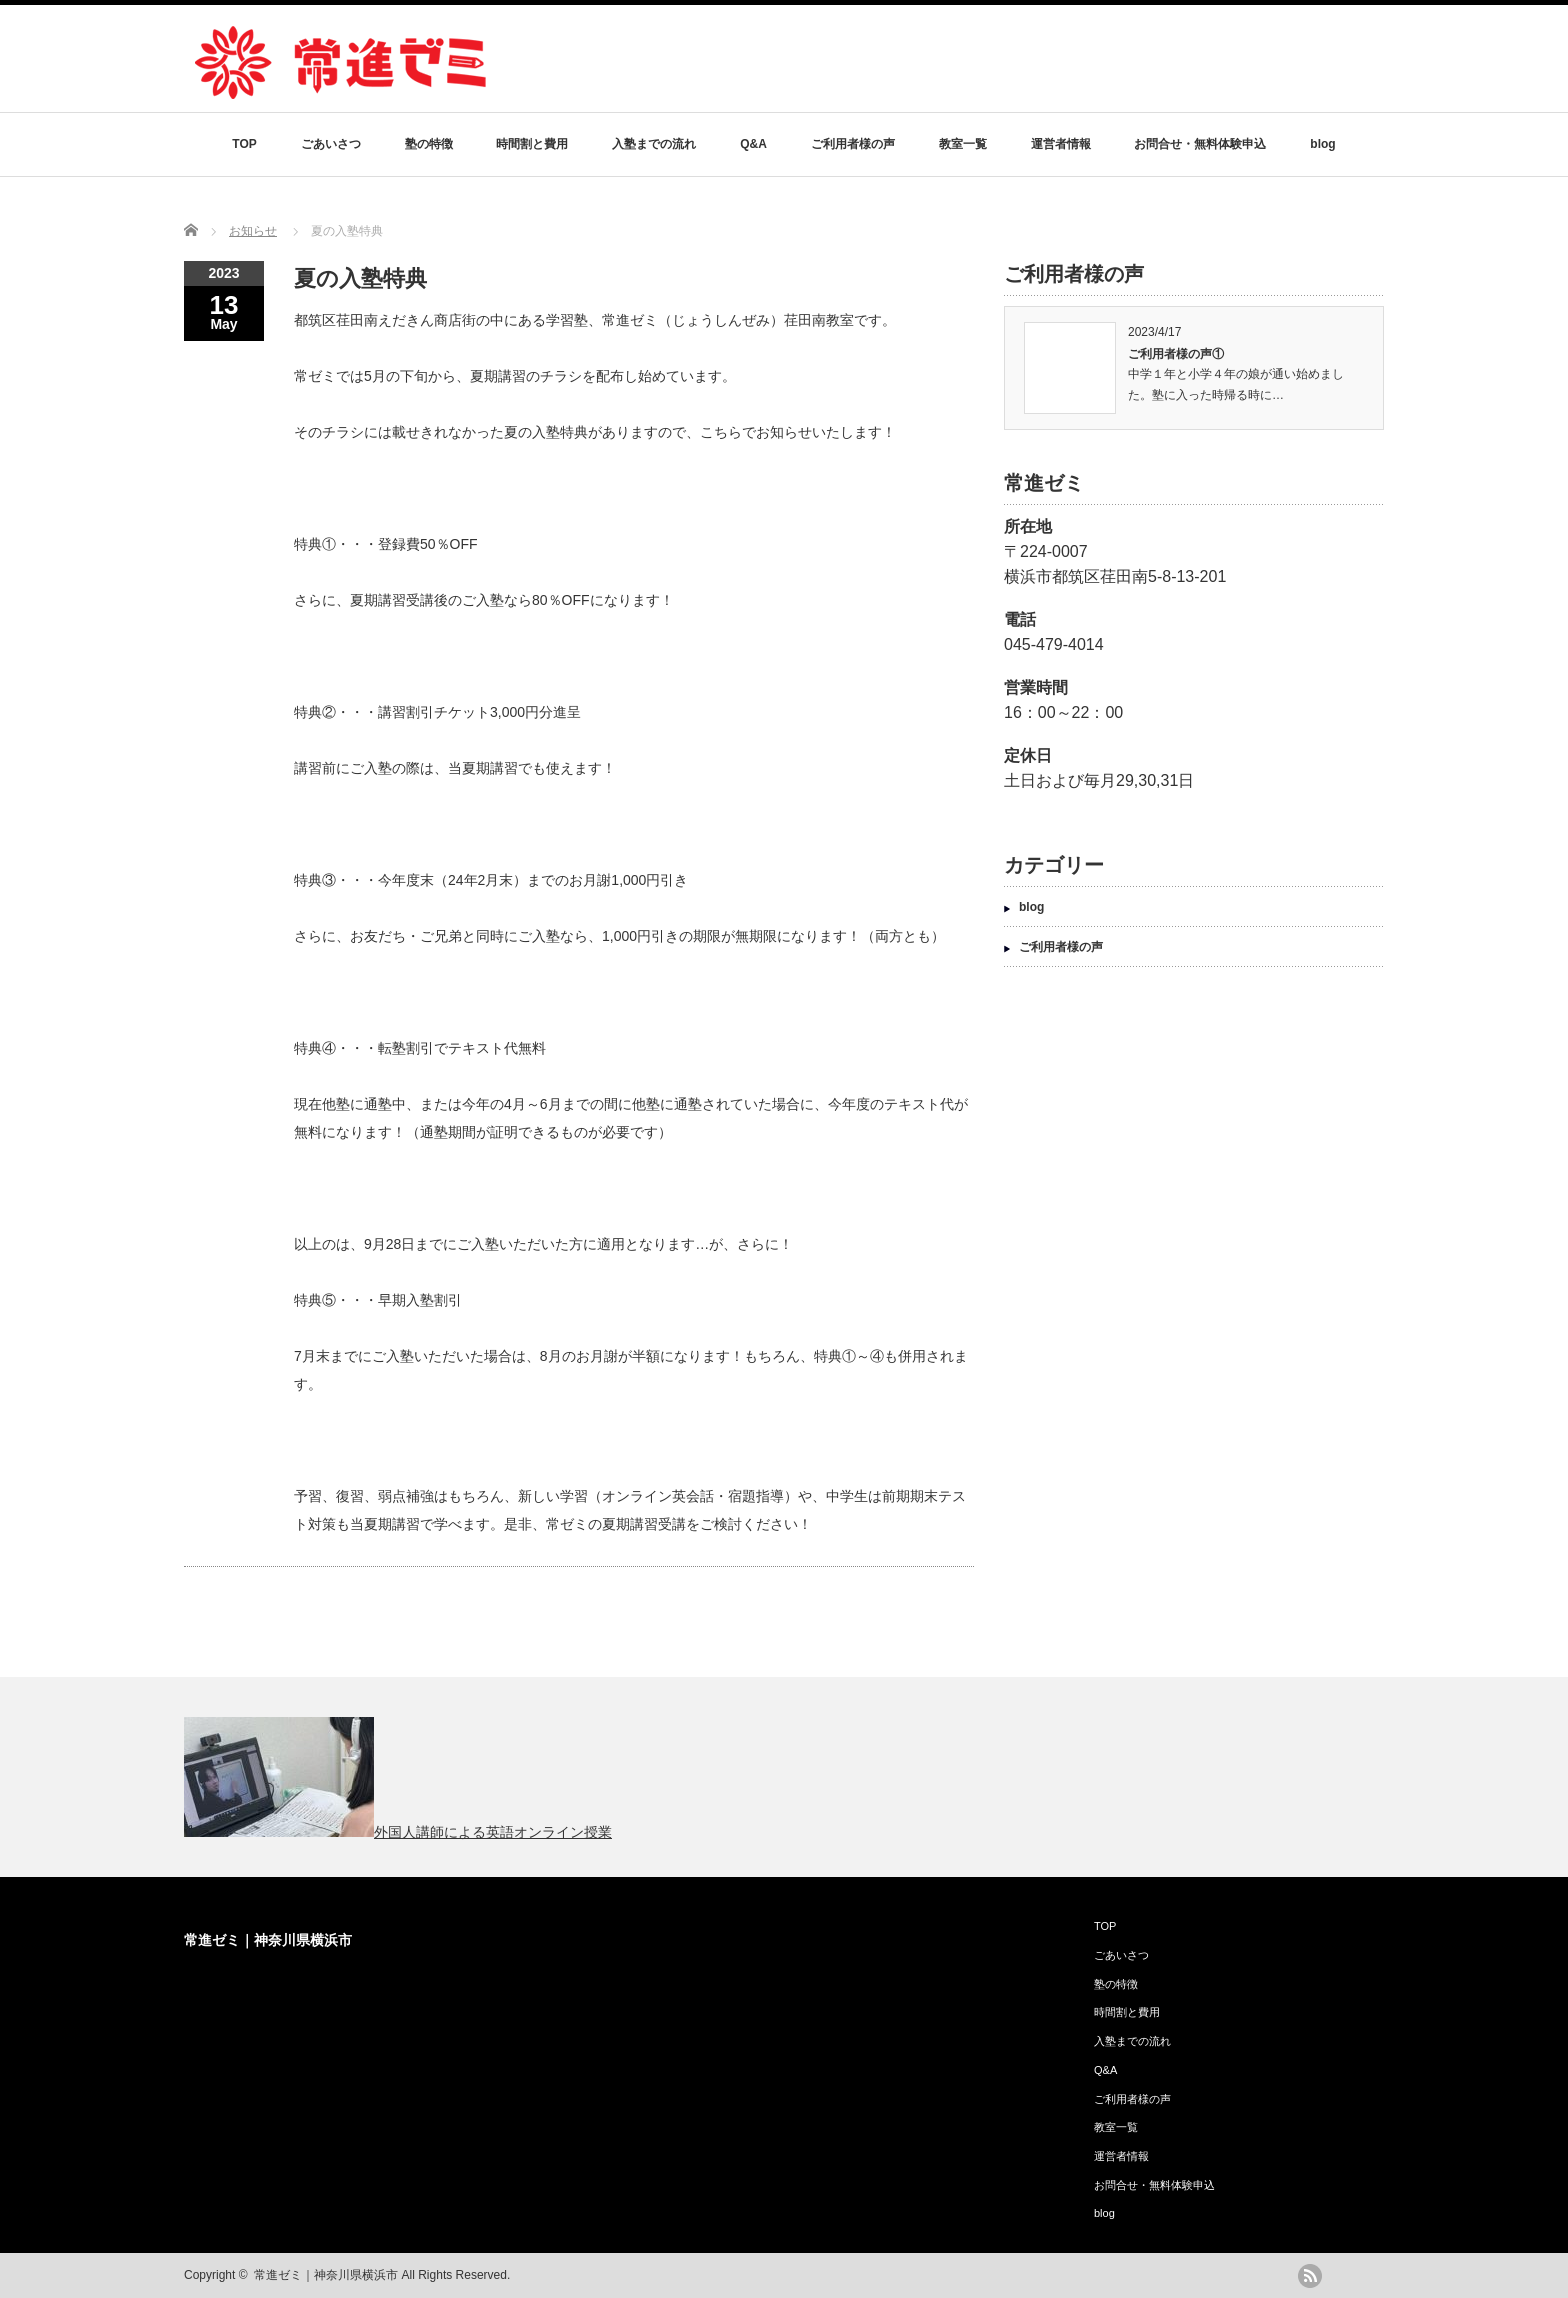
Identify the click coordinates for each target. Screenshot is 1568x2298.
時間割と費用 (532, 144)
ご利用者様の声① (1176, 354)
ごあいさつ (331, 144)
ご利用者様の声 (853, 144)
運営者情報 (1061, 144)
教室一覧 (963, 144)
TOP (244, 144)
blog (1322, 144)
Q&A (753, 144)
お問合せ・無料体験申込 (1200, 144)
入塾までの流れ (654, 144)
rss (1310, 2276)
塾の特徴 (429, 144)
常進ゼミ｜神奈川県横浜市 (268, 1940)
